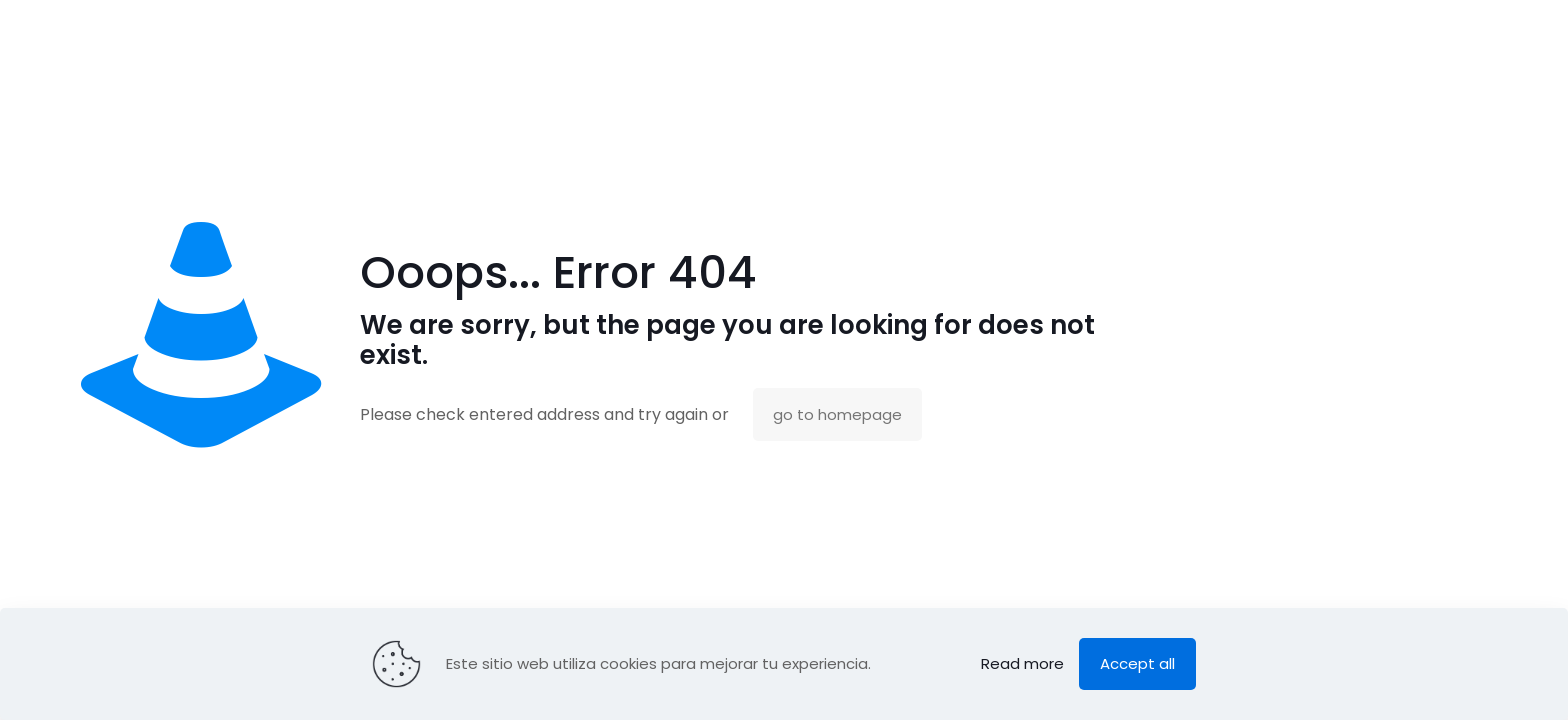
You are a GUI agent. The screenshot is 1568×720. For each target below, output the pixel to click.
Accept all (1137, 663)
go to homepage (837, 414)
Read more (1022, 663)
